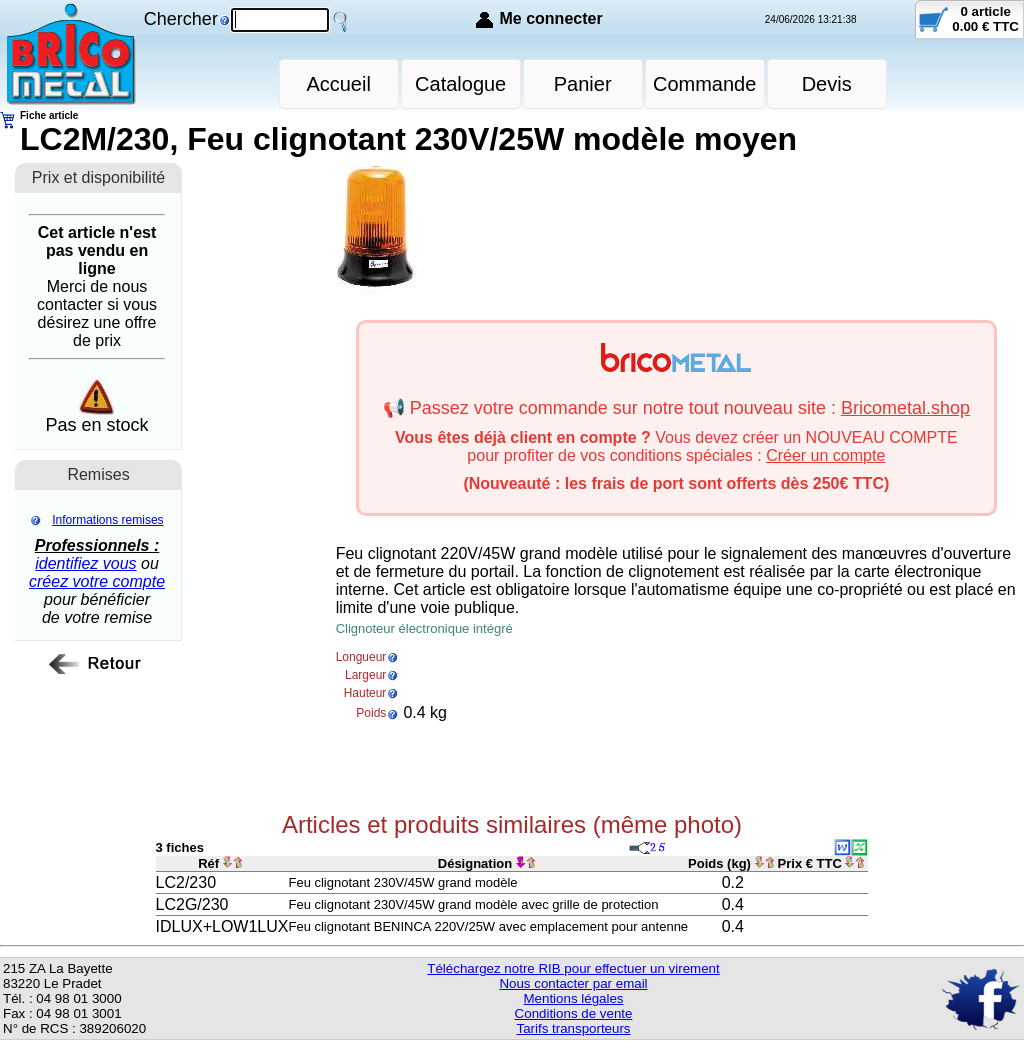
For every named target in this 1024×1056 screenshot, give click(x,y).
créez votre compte (97, 581)
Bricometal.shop (905, 408)
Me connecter (550, 18)
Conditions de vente (574, 1013)
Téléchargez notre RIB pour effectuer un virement (573, 968)
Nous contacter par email (573, 983)
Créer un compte (825, 455)
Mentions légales (573, 998)
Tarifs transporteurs (573, 1028)
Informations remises (107, 520)
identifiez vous (85, 563)
